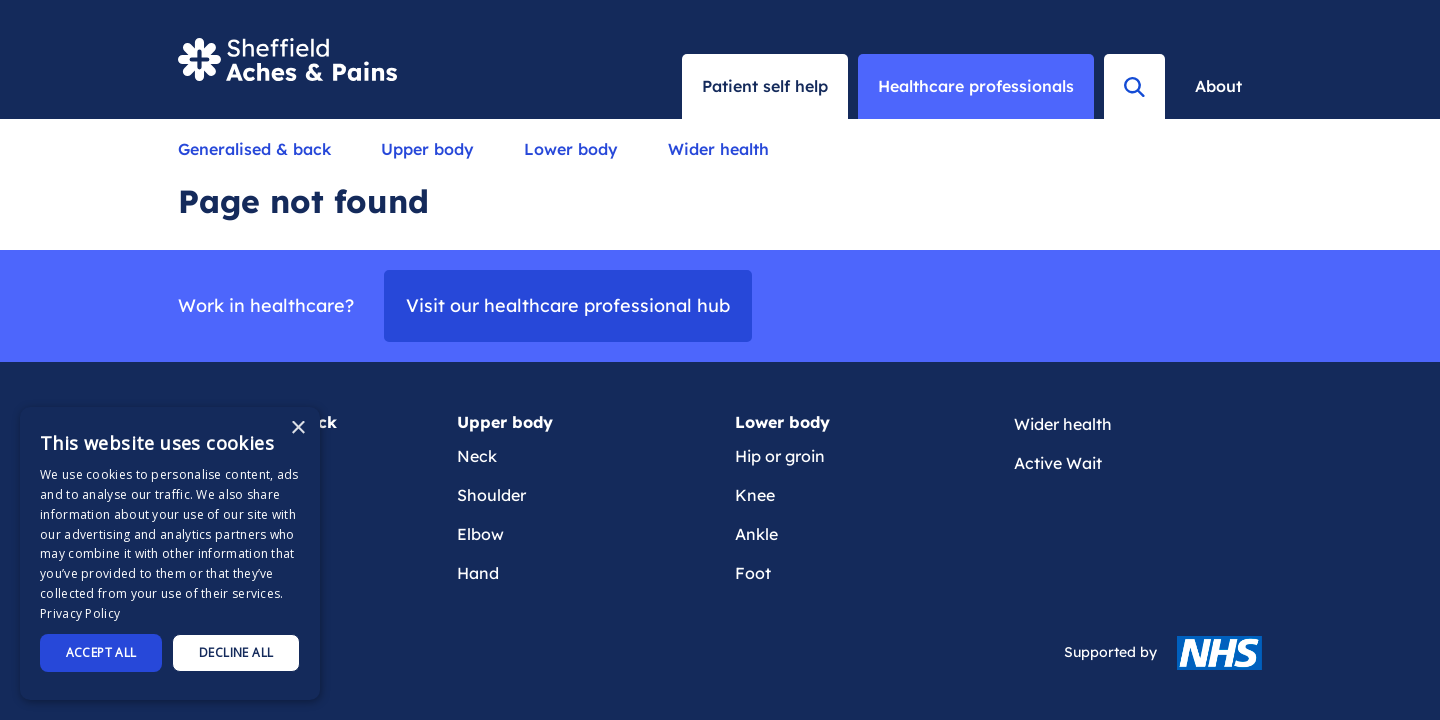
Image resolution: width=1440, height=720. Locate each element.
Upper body (427, 149)
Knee (755, 495)
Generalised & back (254, 149)
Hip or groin (780, 456)
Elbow (480, 534)
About (1218, 86)
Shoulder (491, 495)
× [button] (297, 428)
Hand (478, 573)
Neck (477, 456)
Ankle (756, 534)
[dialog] (170, 553)
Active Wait (1058, 463)
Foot (753, 573)
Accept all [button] (101, 652)
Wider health (718, 149)
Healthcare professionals (976, 86)
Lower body (571, 149)
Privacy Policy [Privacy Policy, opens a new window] (80, 613)
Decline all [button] (236, 652)
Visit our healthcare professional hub (568, 305)
